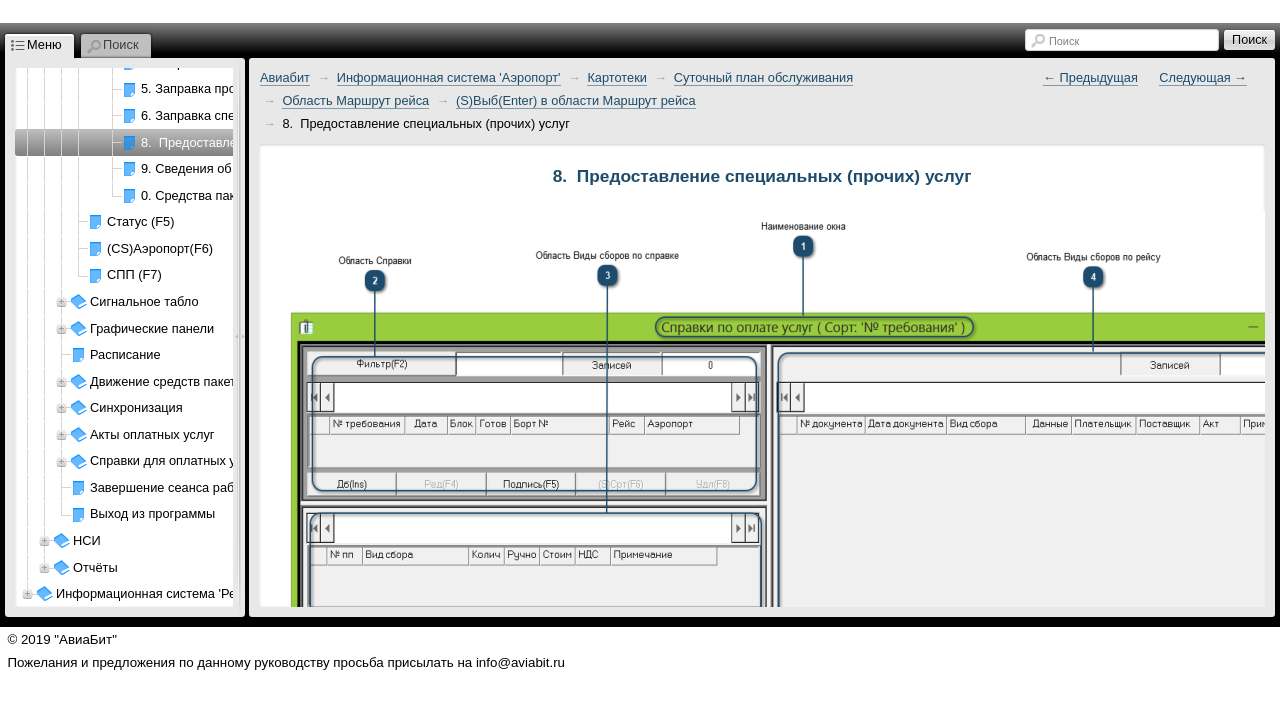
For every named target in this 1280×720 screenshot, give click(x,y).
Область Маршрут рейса (355, 100)
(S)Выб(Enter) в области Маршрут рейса (576, 100)
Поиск (1064, 41)
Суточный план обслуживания (763, 77)
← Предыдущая (1090, 77)
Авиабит (285, 77)
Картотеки (617, 77)
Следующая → (1203, 77)
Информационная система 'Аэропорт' (449, 77)
